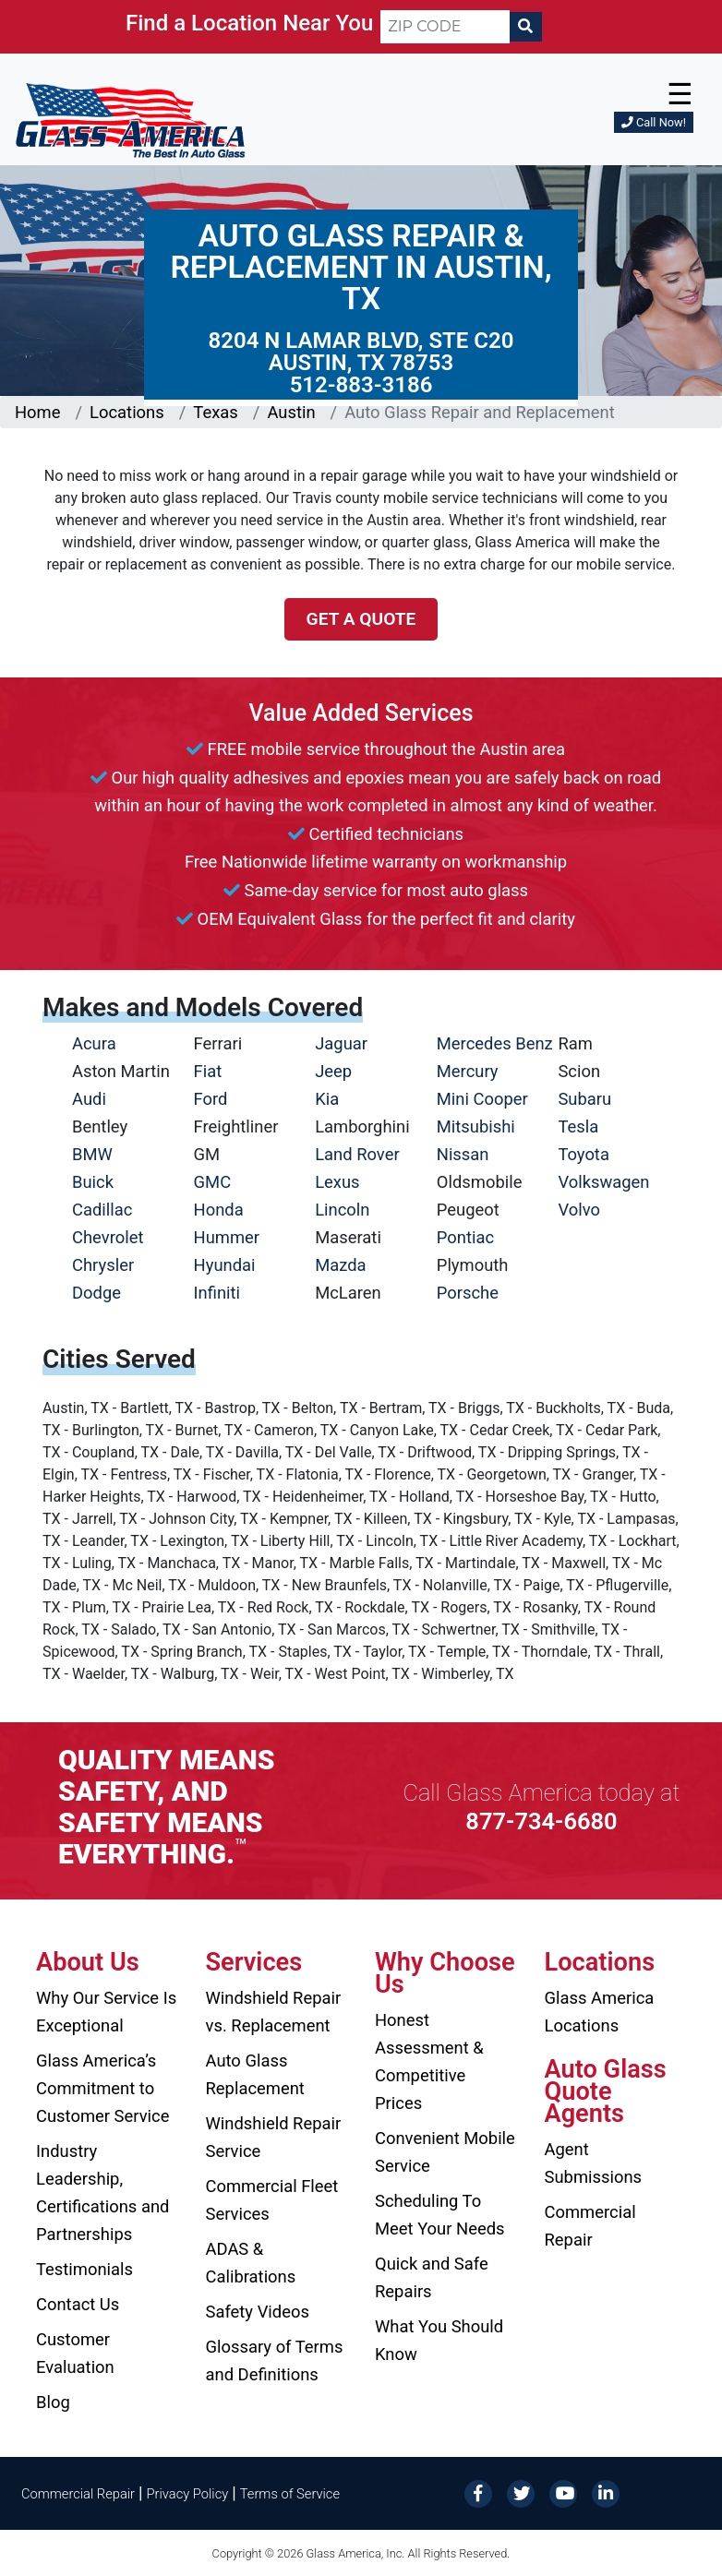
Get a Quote (361, 618)
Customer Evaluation (75, 2353)
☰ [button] (680, 94)
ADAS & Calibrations (251, 2262)
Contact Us (77, 2304)
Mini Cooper (482, 1098)
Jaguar (341, 1043)
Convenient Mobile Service (445, 2151)
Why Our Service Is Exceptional (106, 2011)
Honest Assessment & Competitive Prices (429, 2061)
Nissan (463, 1154)
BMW (92, 1154)
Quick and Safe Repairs (431, 2277)
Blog (53, 2402)
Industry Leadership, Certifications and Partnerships (102, 2192)
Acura (94, 1043)
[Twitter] (521, 2492)
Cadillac (102, 1209)
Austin (291, 412)
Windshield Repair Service (274, 2137)
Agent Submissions (594, 2163)
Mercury (468, 1071)
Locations (127, 412)
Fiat (208, 1071)
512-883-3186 (361, 385)
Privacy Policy (188, 2494)
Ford (211, 1098)
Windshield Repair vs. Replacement (274, 2011)
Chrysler (103, 1265)
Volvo (579, 1209)
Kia (327, 1098)
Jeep (333, 1071)
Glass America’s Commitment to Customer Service (102, 2088)
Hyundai (225, 1265)
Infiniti (217, 1292)
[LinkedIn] (606, 2492)
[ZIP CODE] (445, 26)
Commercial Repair (590, 2225)
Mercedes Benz (495, 1043)
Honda (219, 1209)
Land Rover (357, 1154)
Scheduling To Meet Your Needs (440, 2214)
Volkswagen (603, 1182)
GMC (213, 1182)
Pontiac (465, 1237)
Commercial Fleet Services (272, 2199)
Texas (215, 412)
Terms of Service (290, 2494)
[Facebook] (478, 2492)
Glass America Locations (600, 2011)
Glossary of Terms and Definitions (274, 2360)
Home (38, 412)
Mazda (340, 1265)
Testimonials (84, 2269)
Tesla (578, 1126)
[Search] (525, 27)
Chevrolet (107, 1237)
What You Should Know (439, 2340)
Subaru (584, 1098)
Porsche (468, 1292)
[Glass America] (130, 119)
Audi (89, 1098)
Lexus (337, 1182)
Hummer (227, 1237)
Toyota (583, 1154)
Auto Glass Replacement (255, 2074)
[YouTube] (563, 2492)
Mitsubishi (476, 1126)
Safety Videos (257, 2311)
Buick (93, 1182)
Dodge (96, 1292)
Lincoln (342, 1209)
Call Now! (653, 122)
